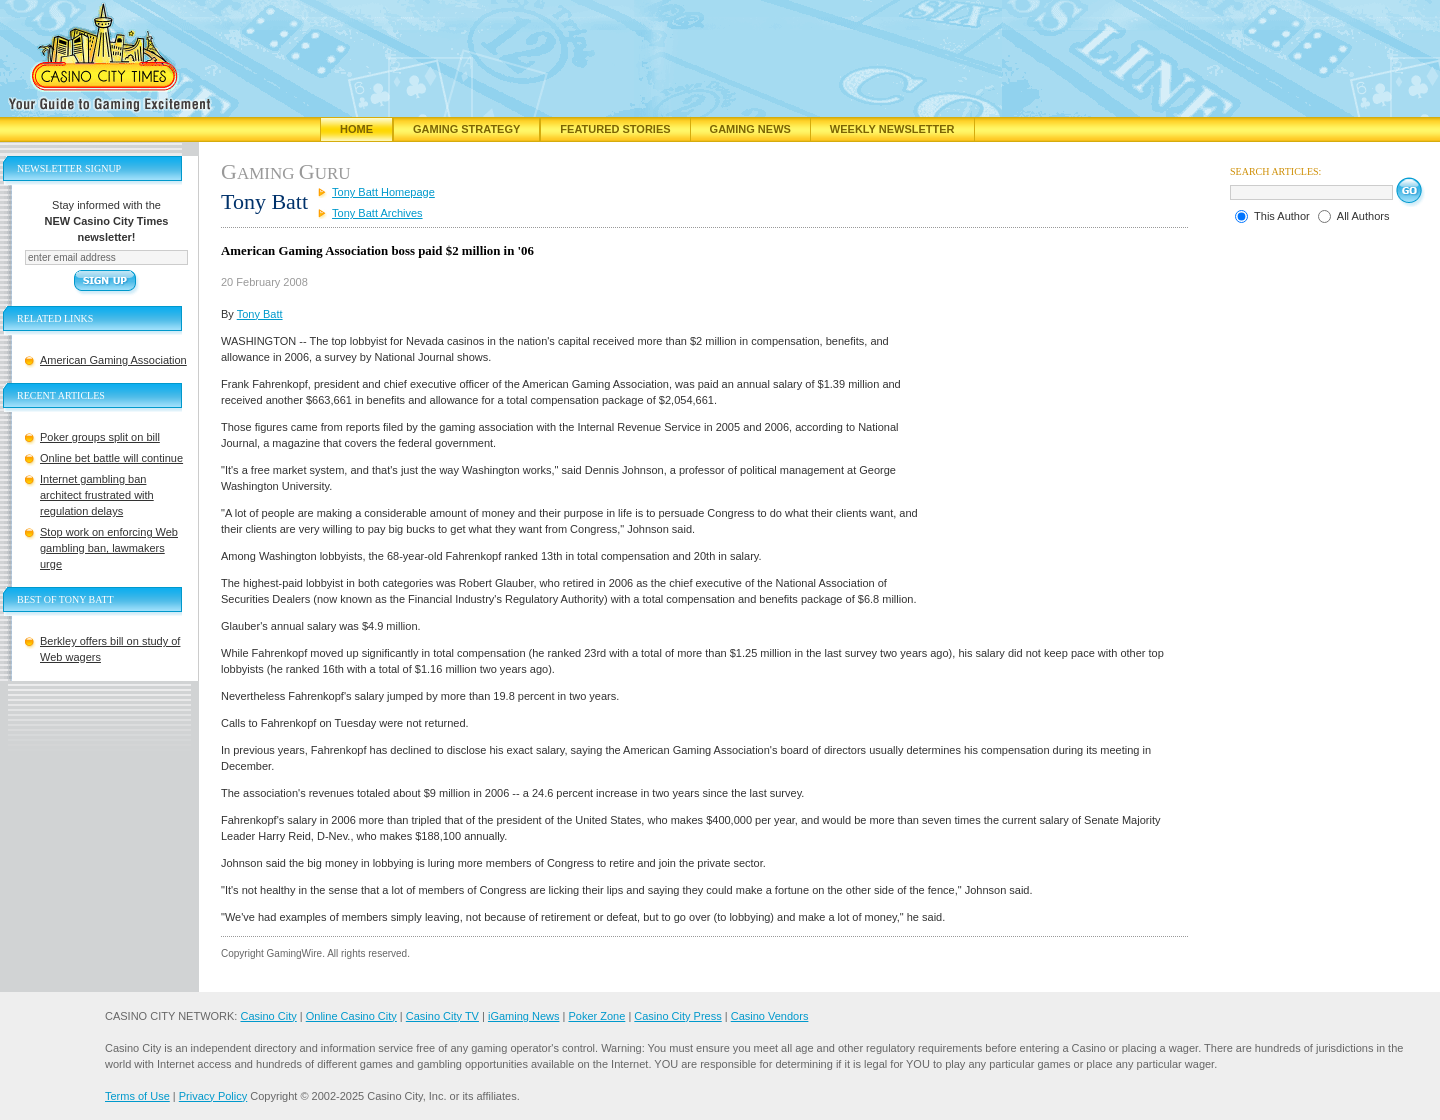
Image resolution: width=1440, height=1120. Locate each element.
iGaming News (524, 1016)
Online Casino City (351, 1016)
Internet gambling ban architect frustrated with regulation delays (97, 495)
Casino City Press (677, 1016)
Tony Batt (260, 314)
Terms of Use (137, 1096)
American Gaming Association (113, 360)
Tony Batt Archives (377, 213)
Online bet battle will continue (111, 458)
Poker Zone (596, 1016)
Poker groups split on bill (100, 437)
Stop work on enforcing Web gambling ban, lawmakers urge (109, 548)
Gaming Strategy (466, 129)
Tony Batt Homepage (383, 192)
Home (356, 129)
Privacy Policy (213, 1096)
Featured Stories (615, 129)
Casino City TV (442, 1016)
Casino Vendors (770, 1016)
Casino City (268, 1016)
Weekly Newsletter (892, 129)
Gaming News (750, 129)
